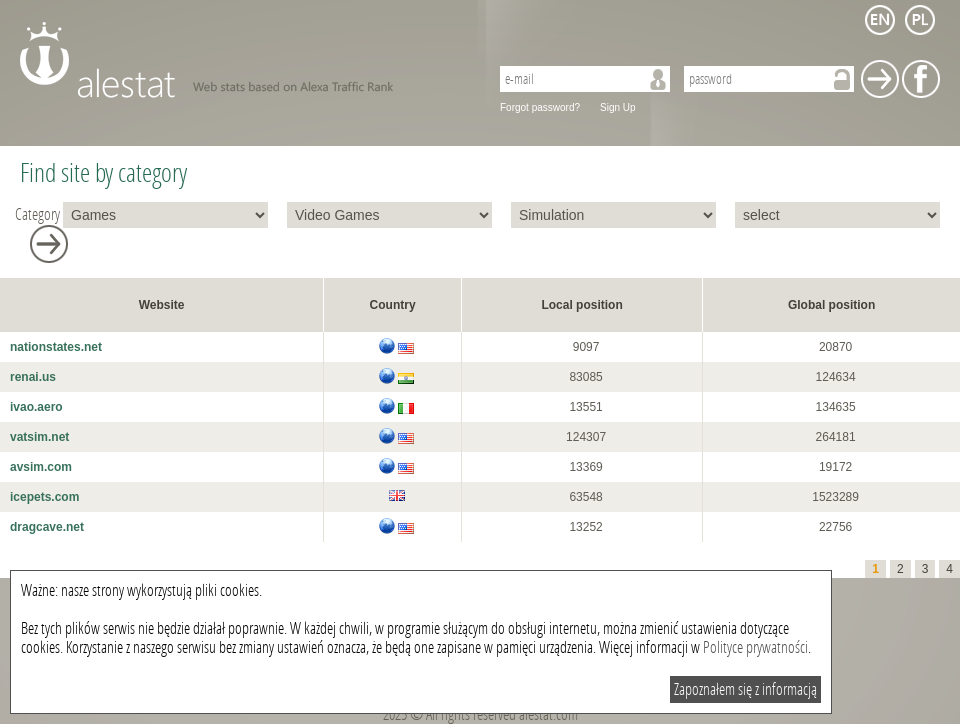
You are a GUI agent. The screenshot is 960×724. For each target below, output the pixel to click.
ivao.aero (36, 407)
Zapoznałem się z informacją (745, 689)
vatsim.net (39, 437)
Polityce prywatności (755, 647)
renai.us (33, 377)
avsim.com (41, 467)
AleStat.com (242, 60)
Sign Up (618, 107)
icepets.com (44, 497)
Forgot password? (540, 107)
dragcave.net (47, 527)
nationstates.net (56, 347)
